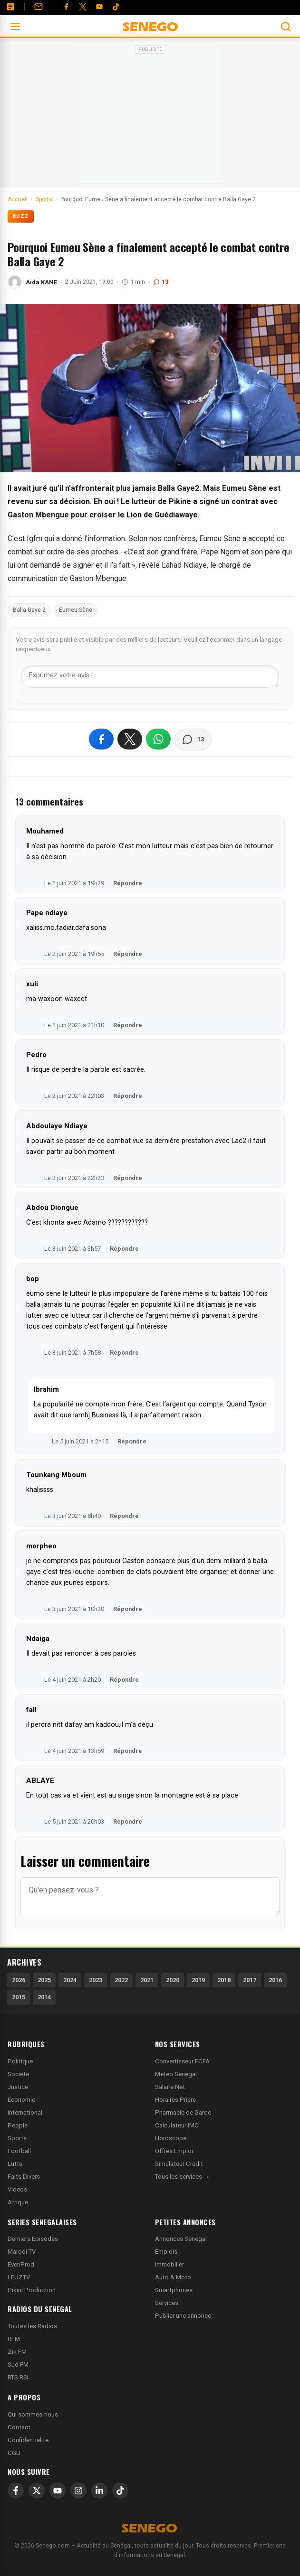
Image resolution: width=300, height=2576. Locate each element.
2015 (18, 1997)
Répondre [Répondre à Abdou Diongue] (124, 1248)
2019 (198, 1980)
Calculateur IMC (177, 2125)
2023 (95, 1980)
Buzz (20, 216)
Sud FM (18, 2364)
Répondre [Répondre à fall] (127, 1750)
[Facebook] (66, 6)
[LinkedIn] (99, 2490)
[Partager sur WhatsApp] (158, 739)
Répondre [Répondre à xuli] (127, 1025)
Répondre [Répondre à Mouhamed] (127, 883)
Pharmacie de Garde (183, 2112)
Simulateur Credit (179, 2163)
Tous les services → (182, 2176)
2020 (172, 1980)
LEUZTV (19, 2277)
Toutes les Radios (32, 2326)
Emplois (166, 2251)
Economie (21, 2099)
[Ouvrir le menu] (15, 26)
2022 (121, 1980)
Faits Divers (24, 2176)
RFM (14, 2338)
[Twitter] (83, 6)
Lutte (15, 2163)
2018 (224, 1980)
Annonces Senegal (181, 2238)
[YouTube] (99, 6)
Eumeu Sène (75, 610)
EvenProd (21, 2264)
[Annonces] (10, 6)
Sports (17, 2138)
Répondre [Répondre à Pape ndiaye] (127, 953)
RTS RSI (18, 2377)
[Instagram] (78, 2490)
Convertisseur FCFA (182, 2061)
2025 (44, 1980)
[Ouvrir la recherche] (285, 26)
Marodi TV (22, 2251)
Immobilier (169, 2264)
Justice (18, 2086)
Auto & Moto (173, 2277)
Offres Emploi (174, 2150)
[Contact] (38, 6)
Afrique (18, 2202)
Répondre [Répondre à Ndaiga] (124, 1679)
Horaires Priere (175, 2099)
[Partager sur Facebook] (101, 739)
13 (160, 281)
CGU (14, 2452)
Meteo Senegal (176, 2074)
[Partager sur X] (129, 739)
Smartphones (174, 2290)
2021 (147, 1980)
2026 (18, 1980)
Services (166, 2302)
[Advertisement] (150, 115)
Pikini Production (32, 2290)
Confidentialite (28, 2440)
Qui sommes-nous (33, 2414)
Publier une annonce (183, 2315)
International (25, 2112)
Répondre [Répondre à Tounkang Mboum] (124, 1515)
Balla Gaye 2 (29, 610)
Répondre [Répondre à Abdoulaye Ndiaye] (127, 1177)
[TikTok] (120, 2490)
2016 (275, 1980)
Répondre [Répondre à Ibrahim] (131, 1441)
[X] (37, 2490)
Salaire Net (170, 2086)
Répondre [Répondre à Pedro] (127, 1095)
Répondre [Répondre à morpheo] (127, 1608)
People (18, 2125)
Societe (18, 2074)
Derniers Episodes (33, 2238)
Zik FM (17, 2351)
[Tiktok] (116, 6)
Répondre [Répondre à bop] (124, 1352)
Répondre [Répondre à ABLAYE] (127, 1821)
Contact (19, 2427)
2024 (70, 1980)
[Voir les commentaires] (193, 739)
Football (19, 2150)
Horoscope (170, 2138)
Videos (17, 2189)
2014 (44, 1997)
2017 (249, 1980)
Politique (20, 2061)
